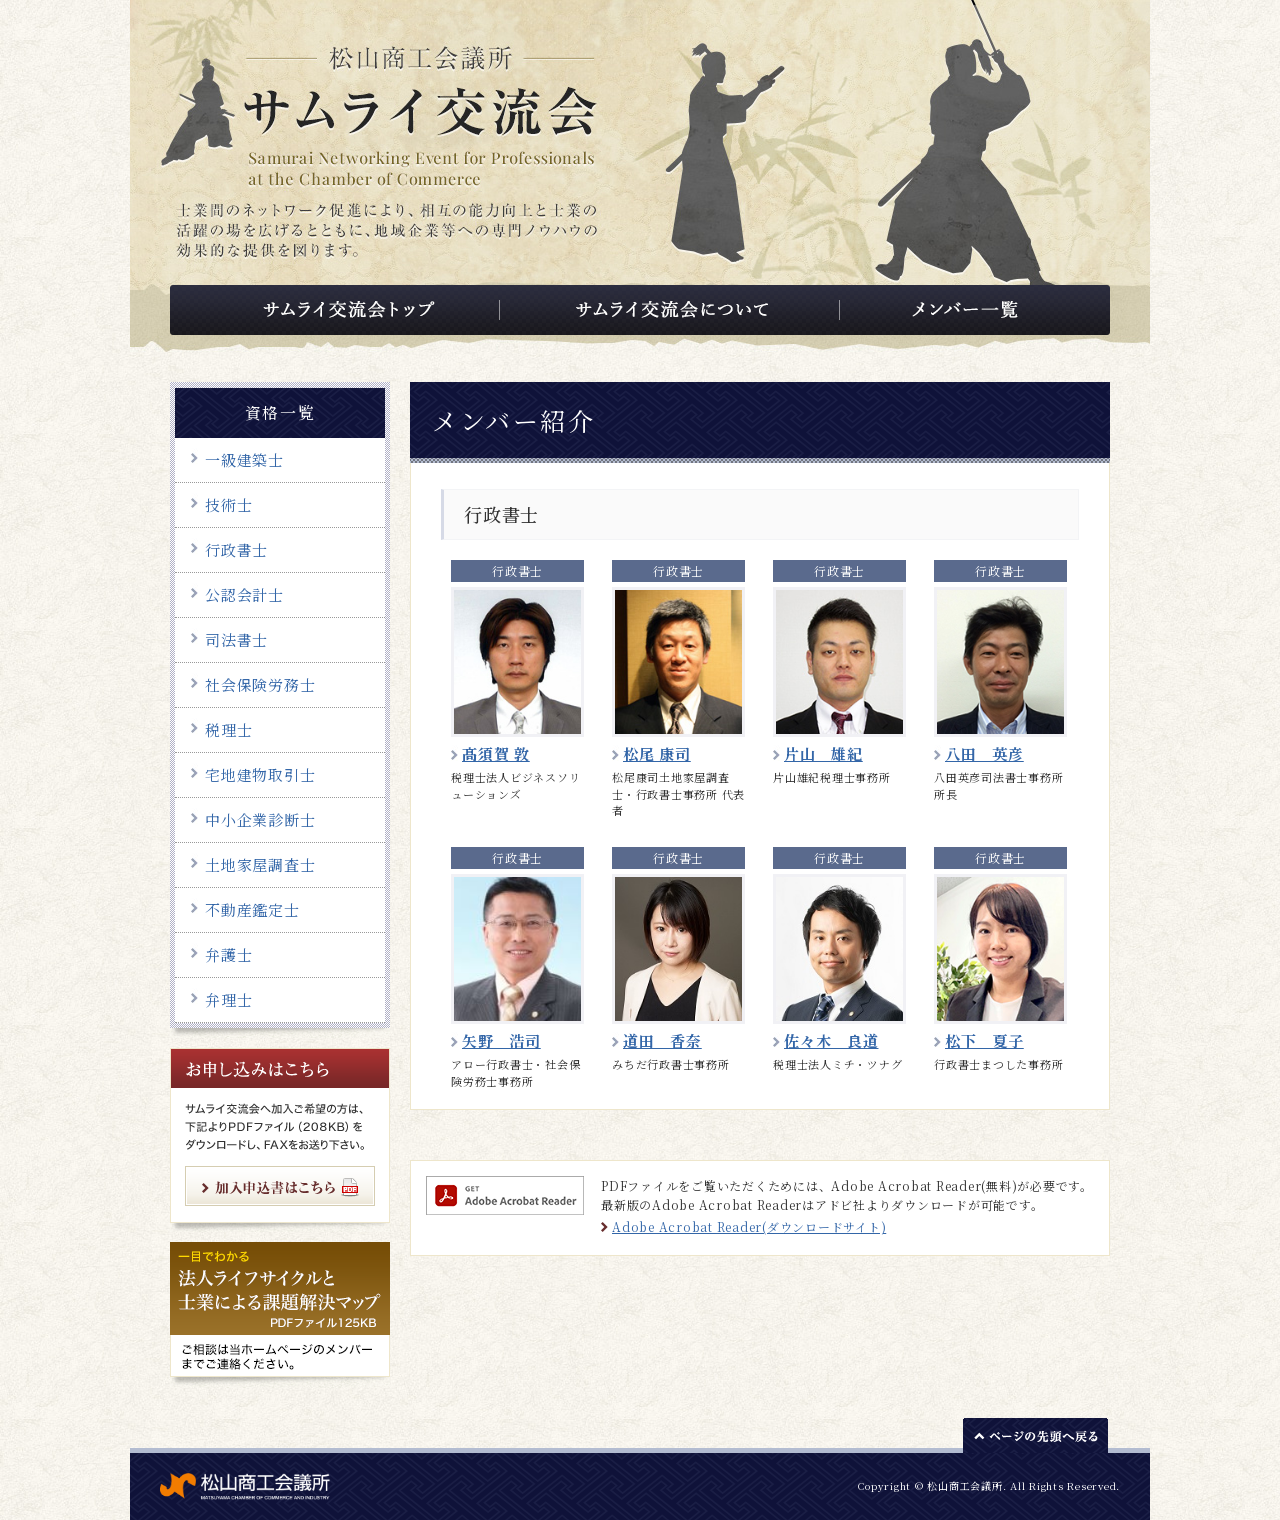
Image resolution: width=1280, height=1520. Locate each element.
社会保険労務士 (260, 684)
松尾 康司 (657, 753)
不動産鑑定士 (252, 909)
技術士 (228, 504)
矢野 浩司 (501, 1040)
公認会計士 (244, 594)
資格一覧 (280, 412)
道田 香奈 (662, 1040)
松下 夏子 (984, 1040)
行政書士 (236, 549)
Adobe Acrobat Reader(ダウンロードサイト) (749, 1226)
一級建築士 (244, 459)
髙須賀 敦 (496, 753)
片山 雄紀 (823, 753)
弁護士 (228, 954)
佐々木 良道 (831, 1040)
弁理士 (228, 999)
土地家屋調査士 (260, 864)
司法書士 (236, 639)
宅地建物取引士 (260, 774)
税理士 (228, 729)
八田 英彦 (984, 753)
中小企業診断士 (260, 819)
